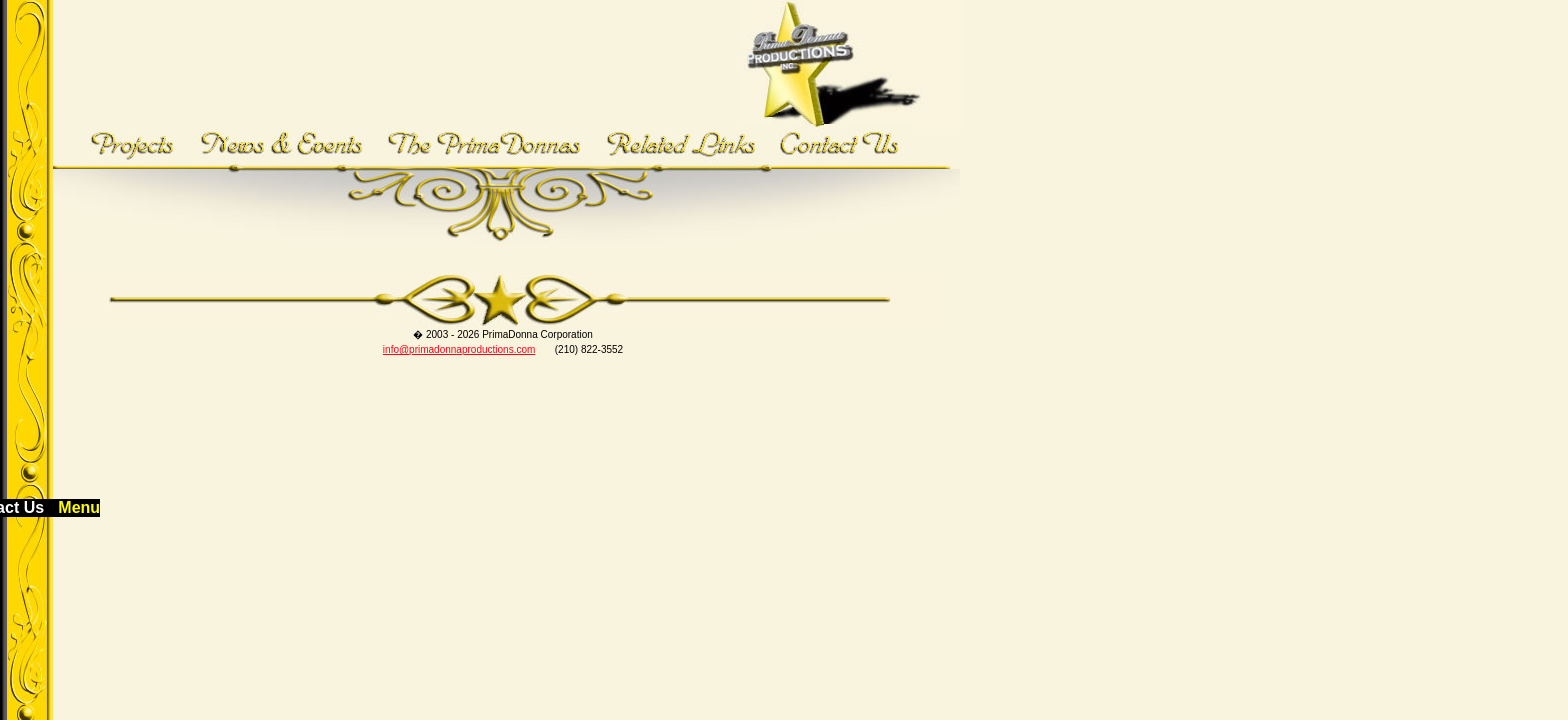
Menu (79, 507)
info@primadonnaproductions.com (459, 349)
